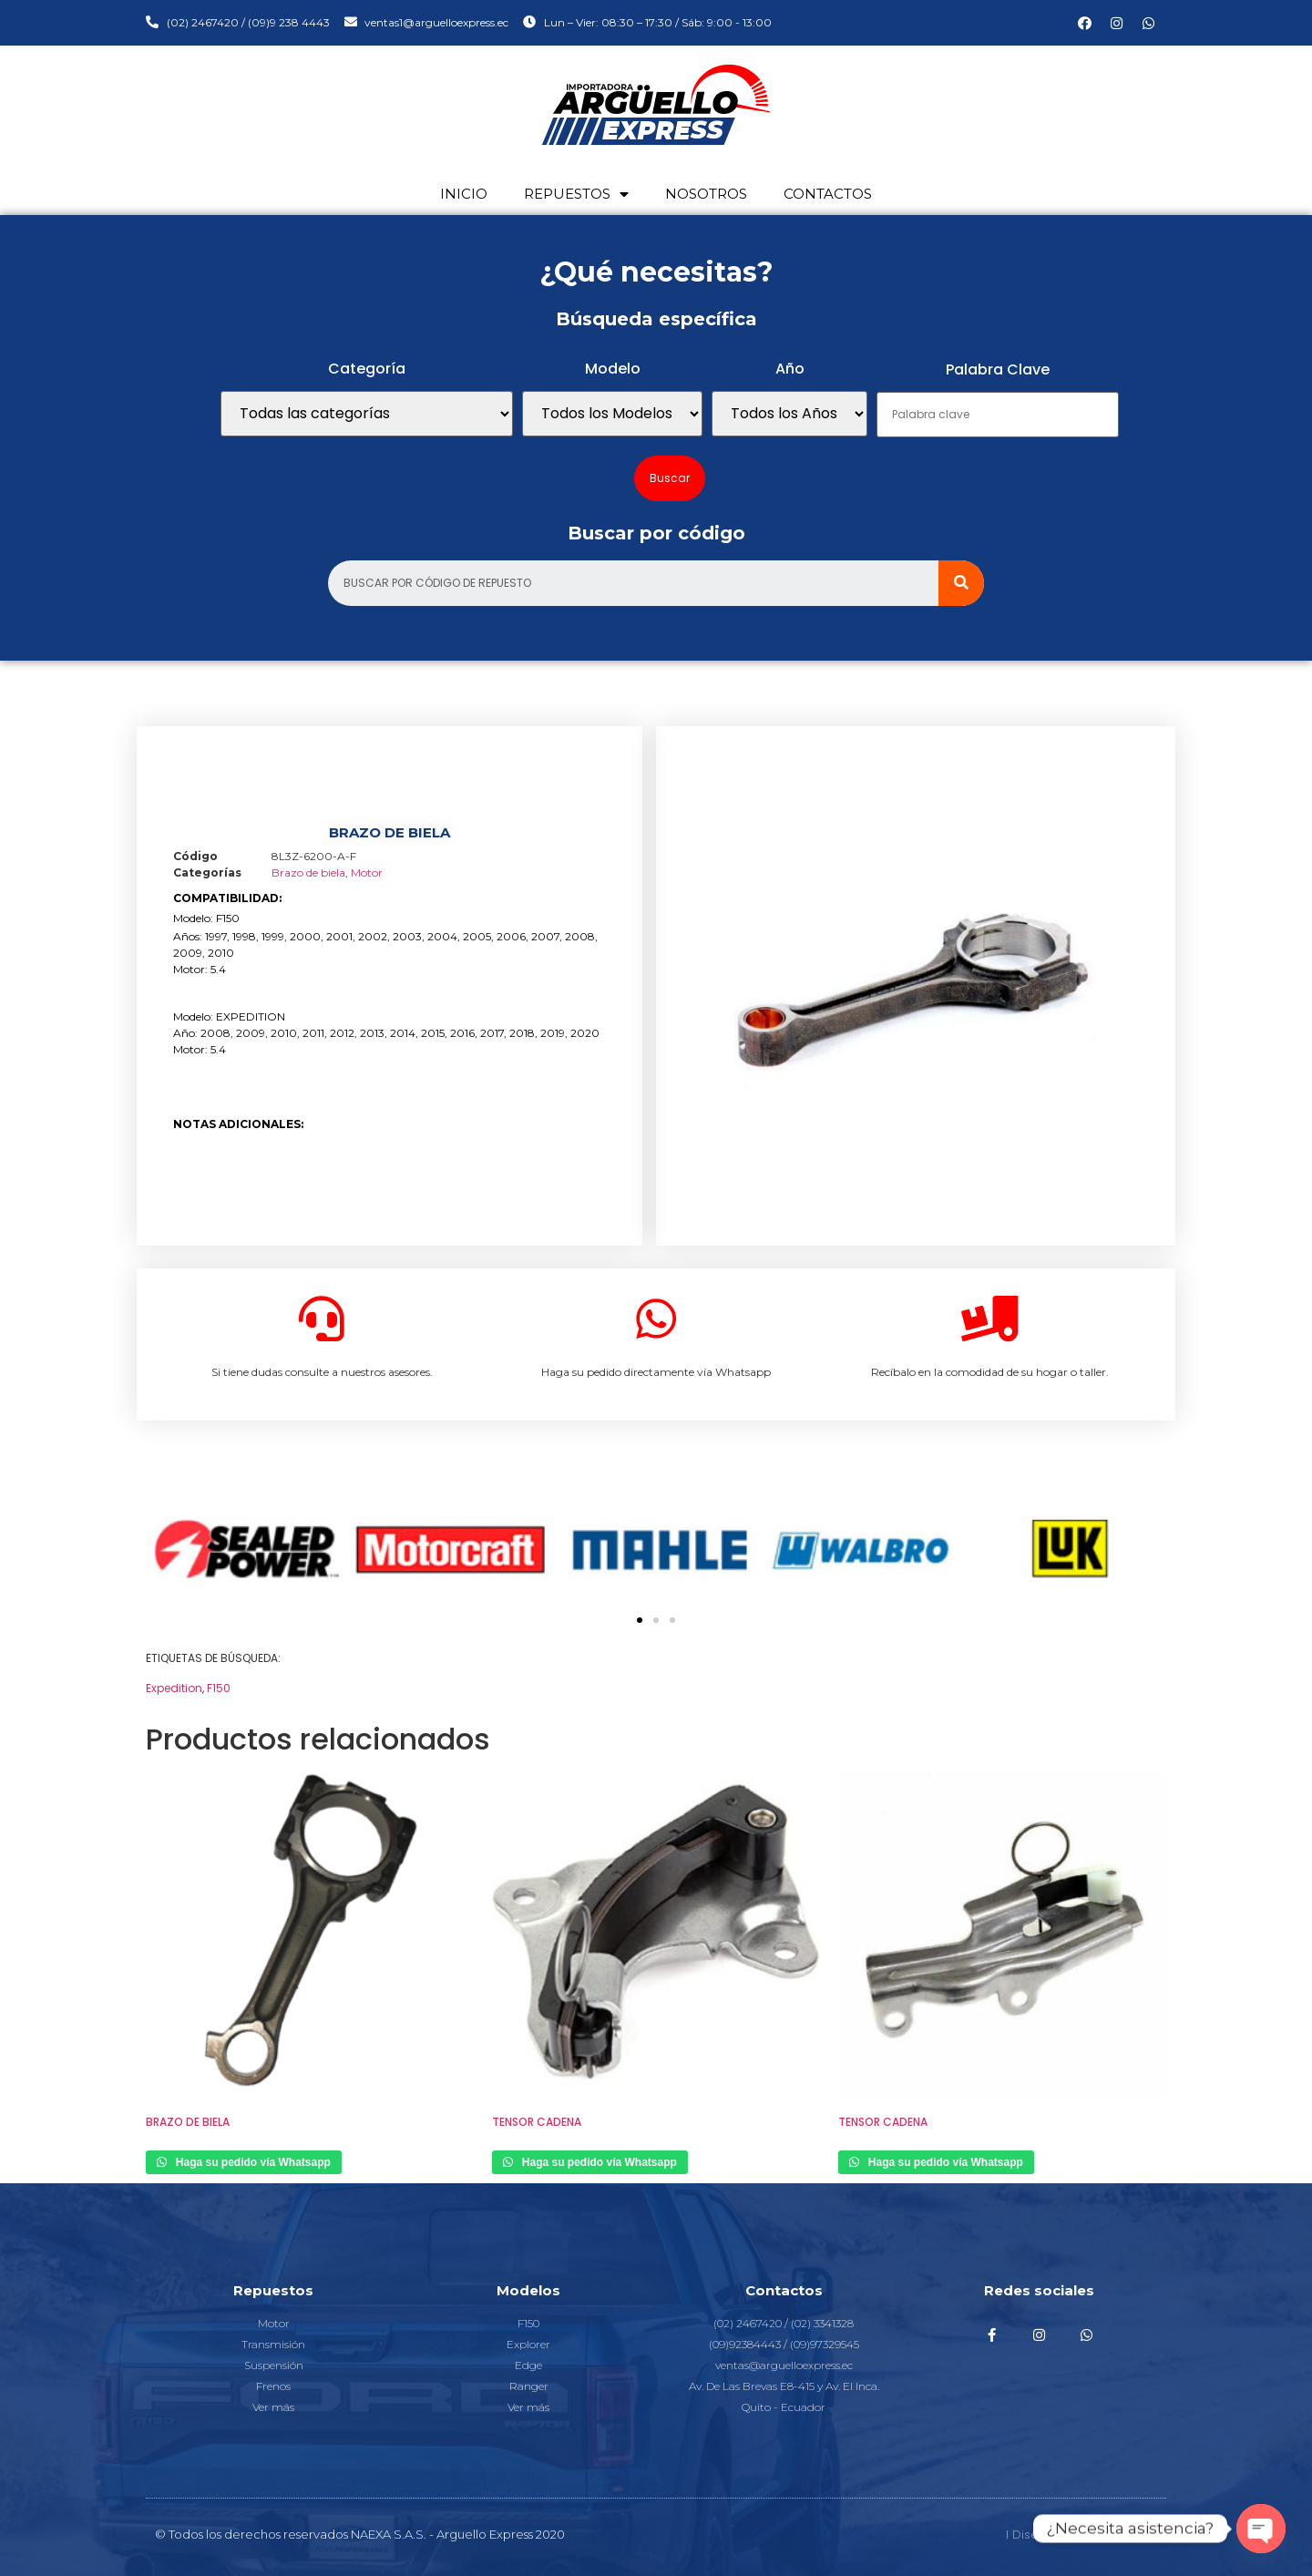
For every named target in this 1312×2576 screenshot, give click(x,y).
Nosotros (706, 193)
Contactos (828, 193)
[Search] (961, 583)
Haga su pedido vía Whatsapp (252, 2162)
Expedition (174, 1688)
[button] (639, 1620)
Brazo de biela (308, 872)
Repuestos (576, 194)
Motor (367, 872)
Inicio (463, 193)
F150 (219, 1688)
